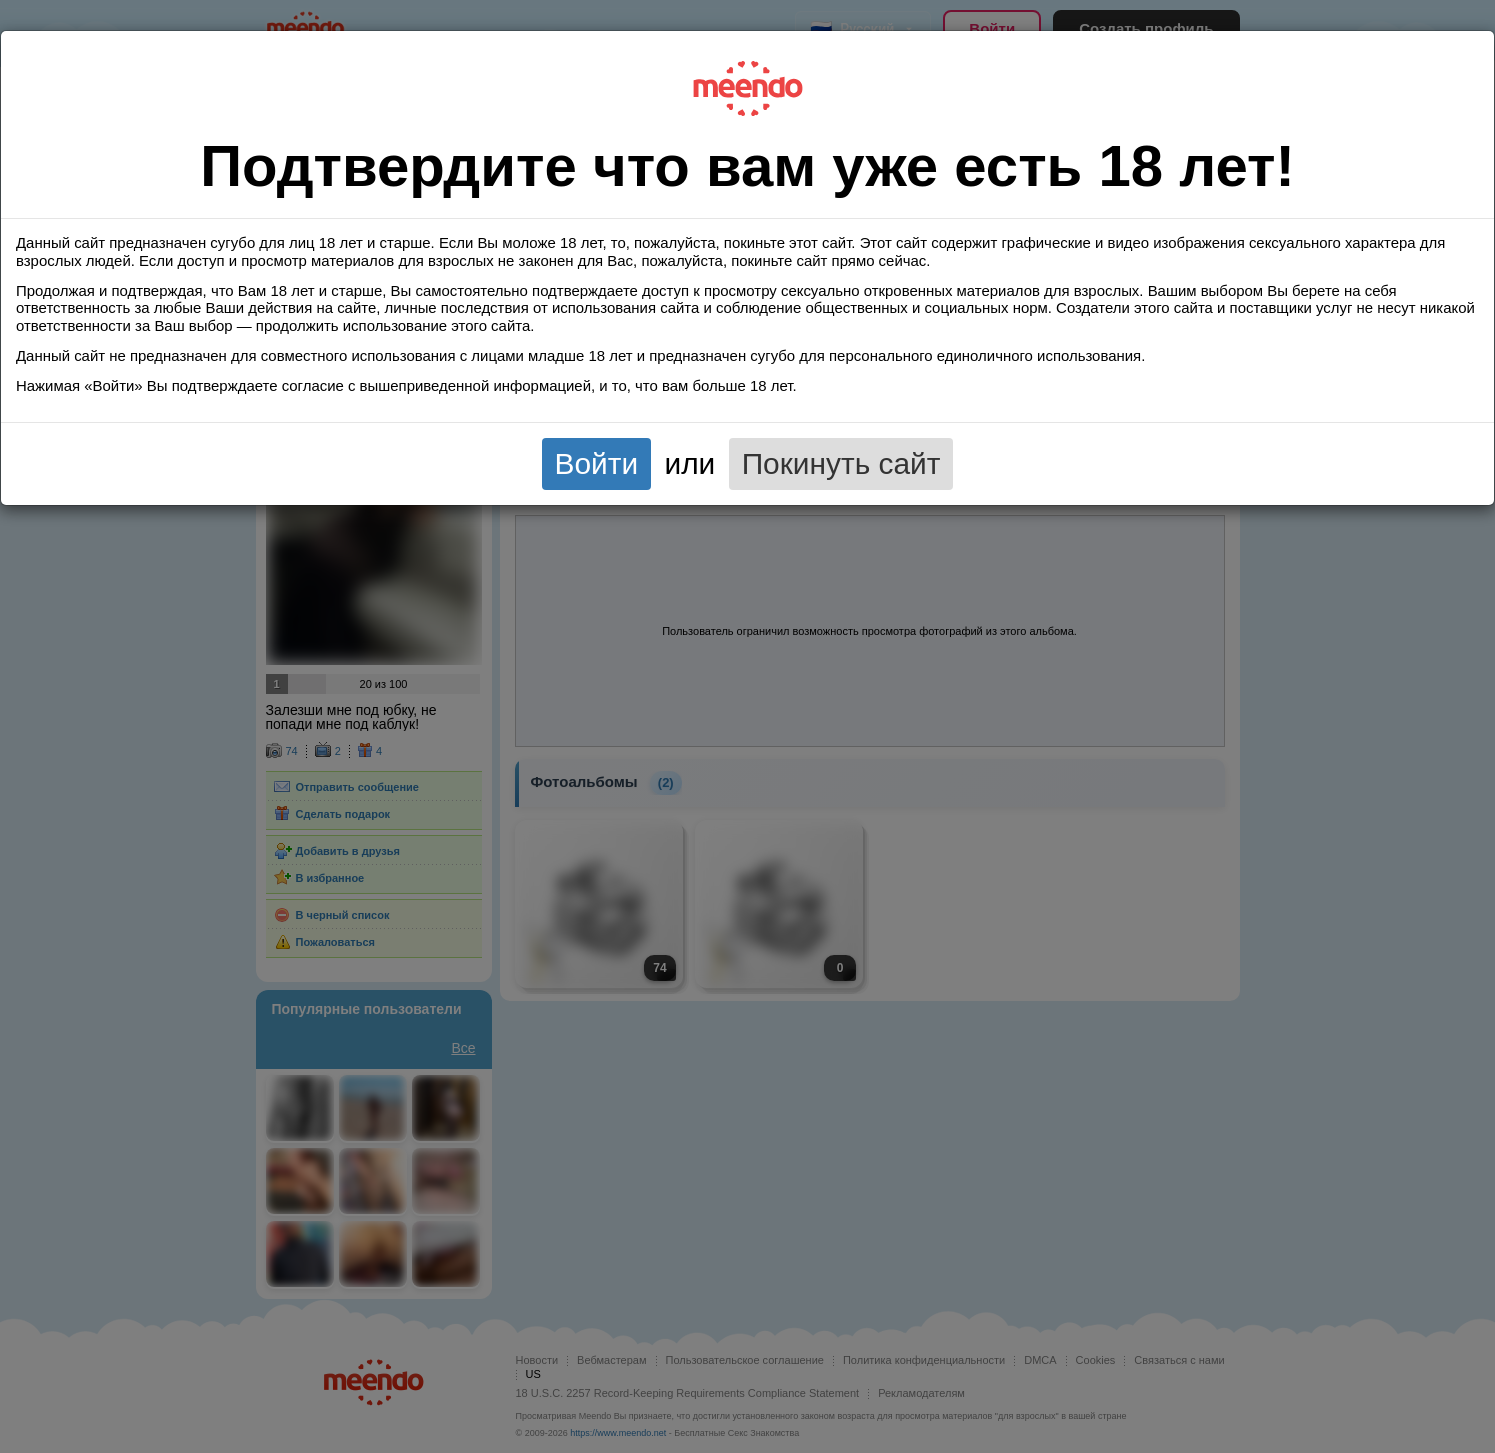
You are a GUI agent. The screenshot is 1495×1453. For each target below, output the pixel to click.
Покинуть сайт (841, 463)
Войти (597, 463)
